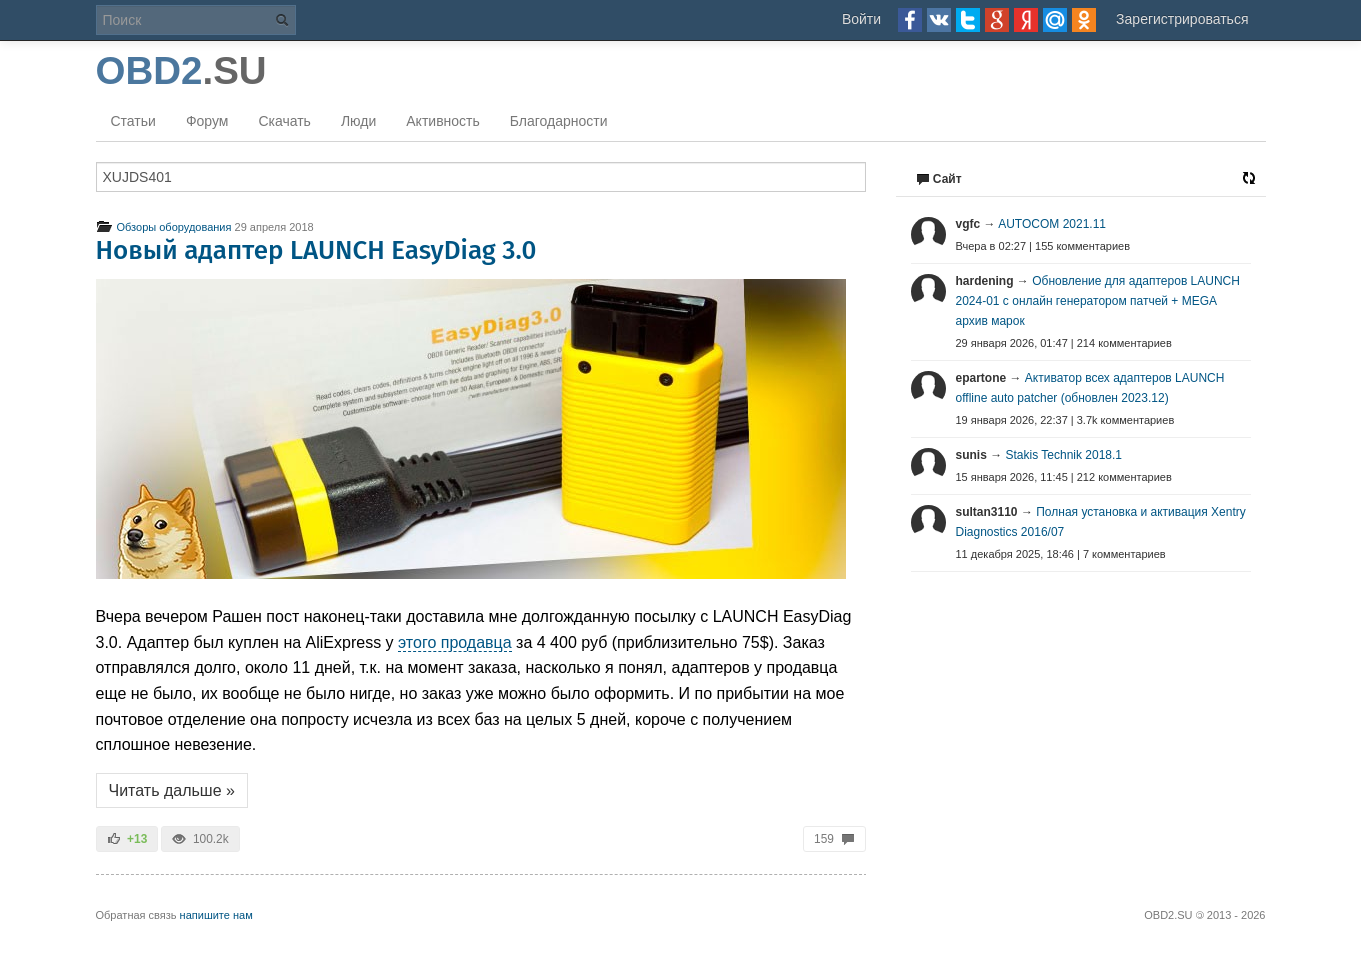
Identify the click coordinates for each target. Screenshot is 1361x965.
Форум (207, 121)
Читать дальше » (172, 790)
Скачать (284, 121)
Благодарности (559, 121)
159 (834, 839)
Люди (358, 121)
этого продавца (455, 642)
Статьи (133, 121)
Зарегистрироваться (1182, 19)
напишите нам (216, 915)
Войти (861, 19)
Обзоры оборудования (164, 227)
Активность (443, 121)
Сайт (939, 179)
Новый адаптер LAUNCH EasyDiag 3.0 (316, 250)
